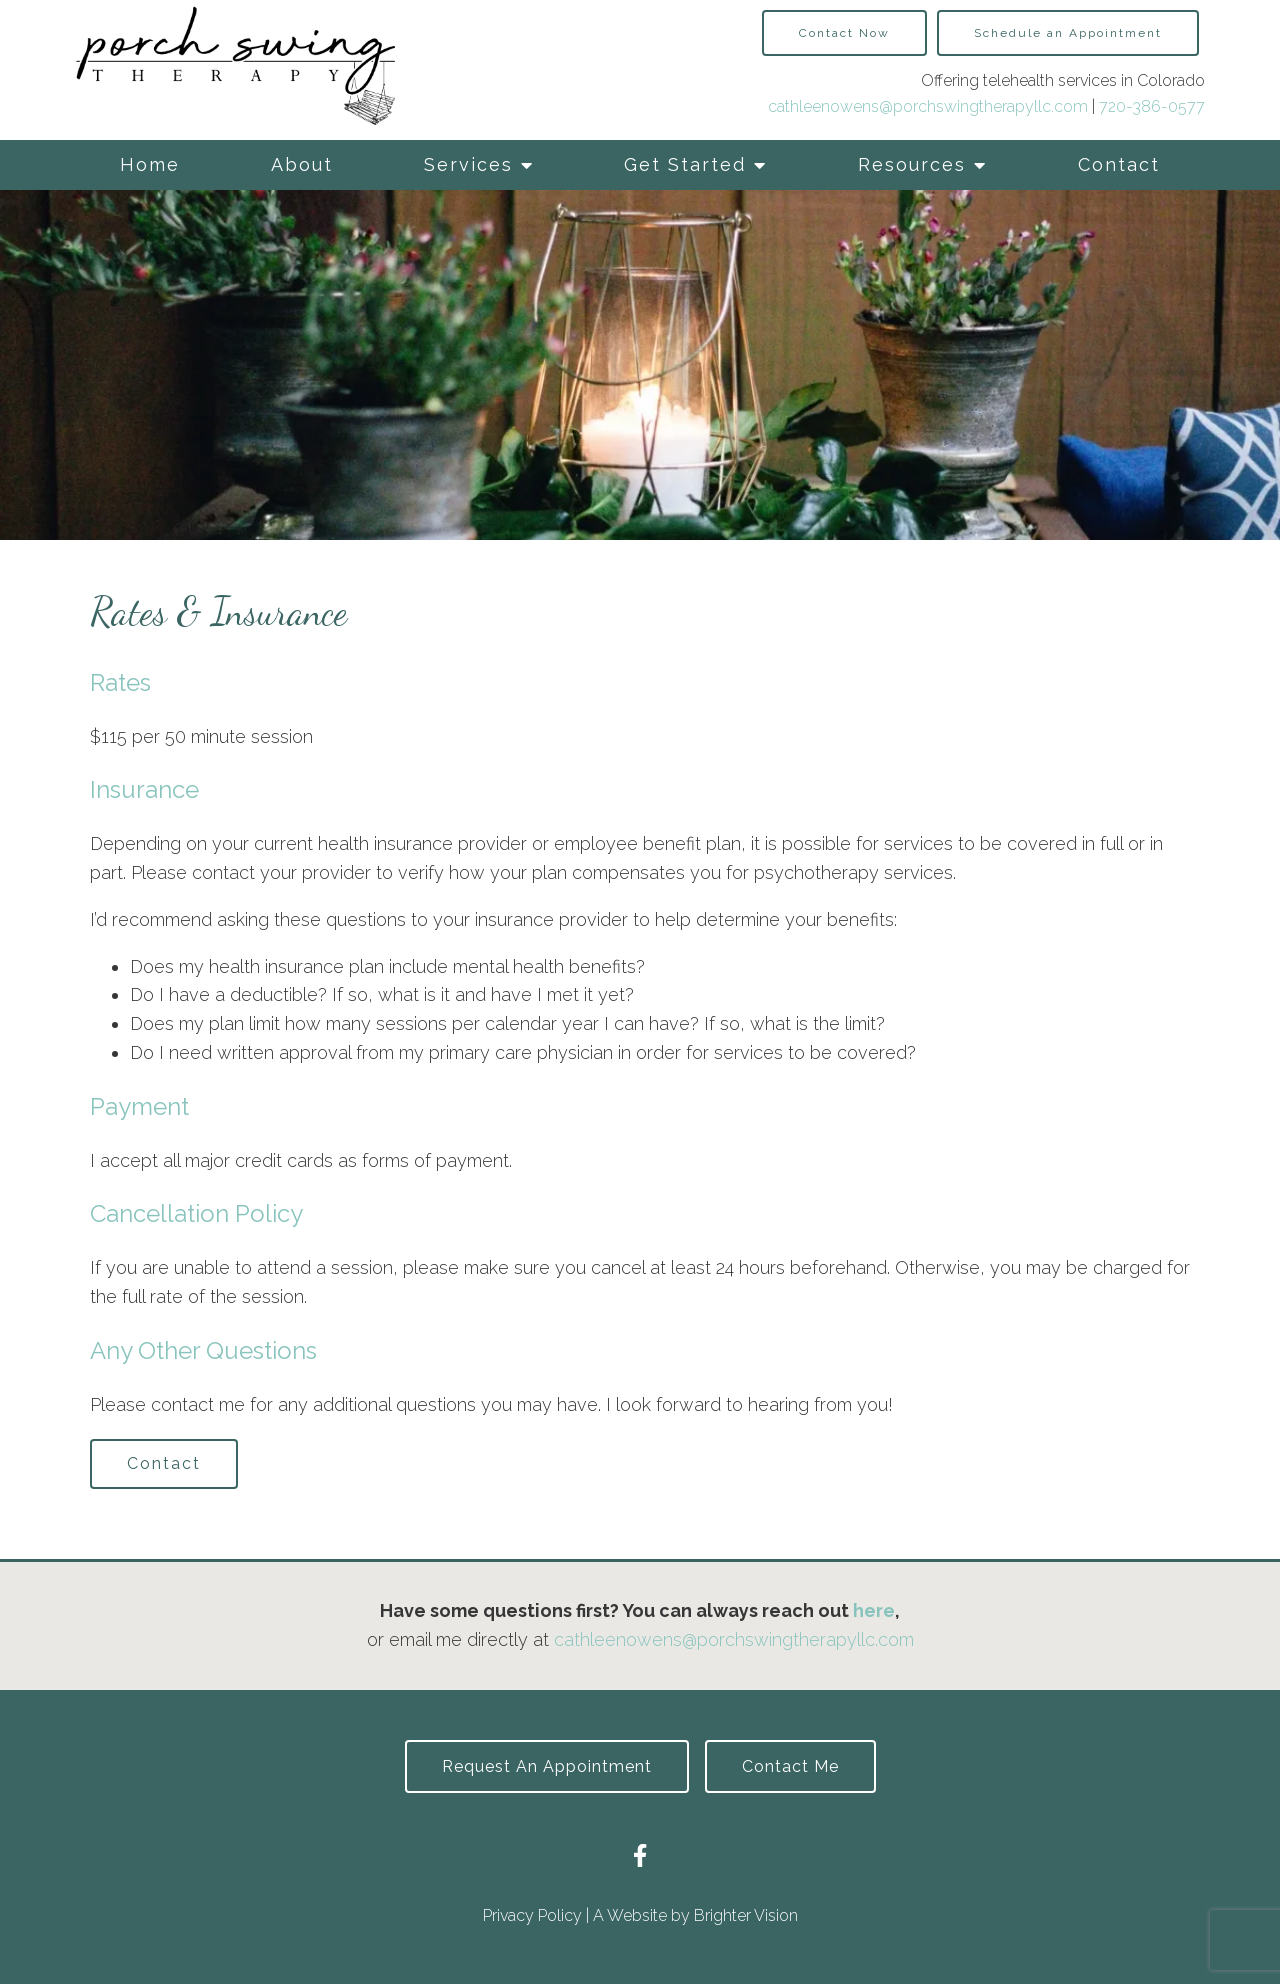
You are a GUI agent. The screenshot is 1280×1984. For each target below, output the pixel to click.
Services (468, 164)
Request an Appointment (547, 1766)
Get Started (685, 164)
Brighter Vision (746, 1915)
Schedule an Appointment (1068, 33)
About (302, 164)
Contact (1119, 164)
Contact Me (790, 1766)
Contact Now (844, 33)
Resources (912, 164)
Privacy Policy (532, 1915)
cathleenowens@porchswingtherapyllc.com (928, 106)
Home (150, 164)
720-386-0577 (1152, 106)
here (874, 1610)
